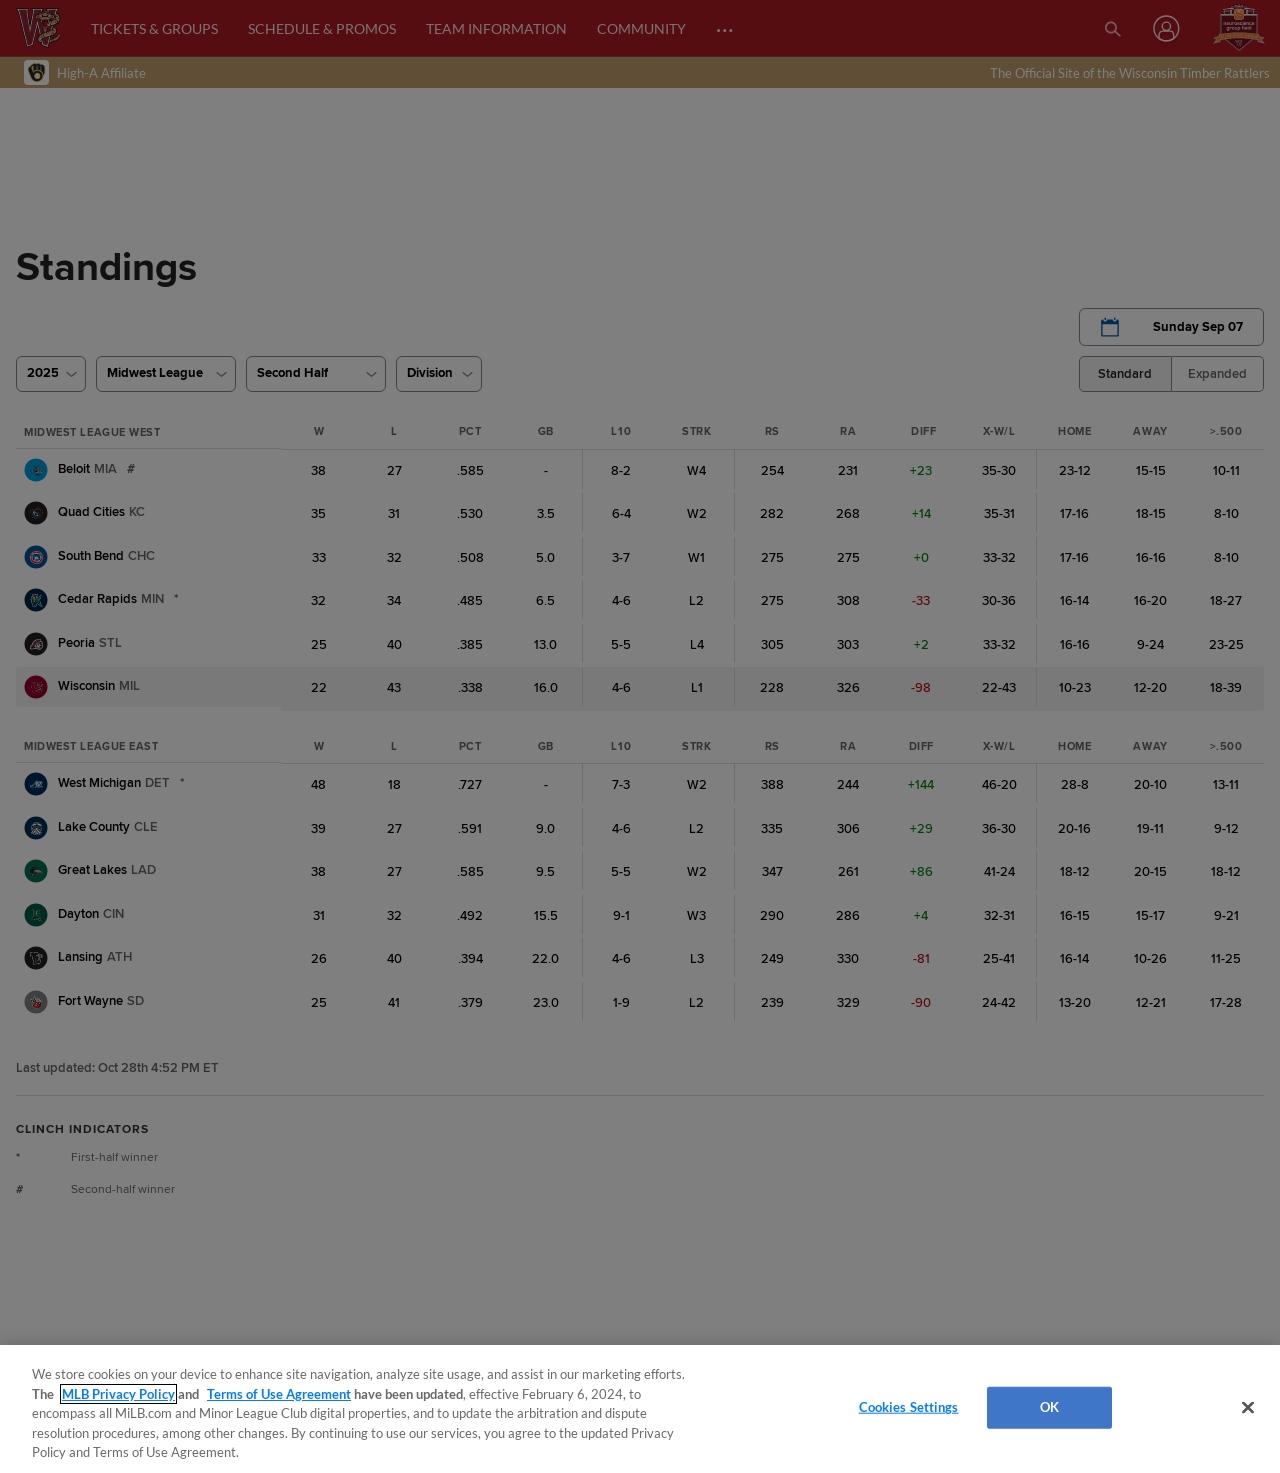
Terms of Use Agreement (279, 1394)
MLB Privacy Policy (118, 1394)
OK (1049, 1407)
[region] (640, 1409)
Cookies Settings (909, 1407)
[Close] (1248, 1408)
